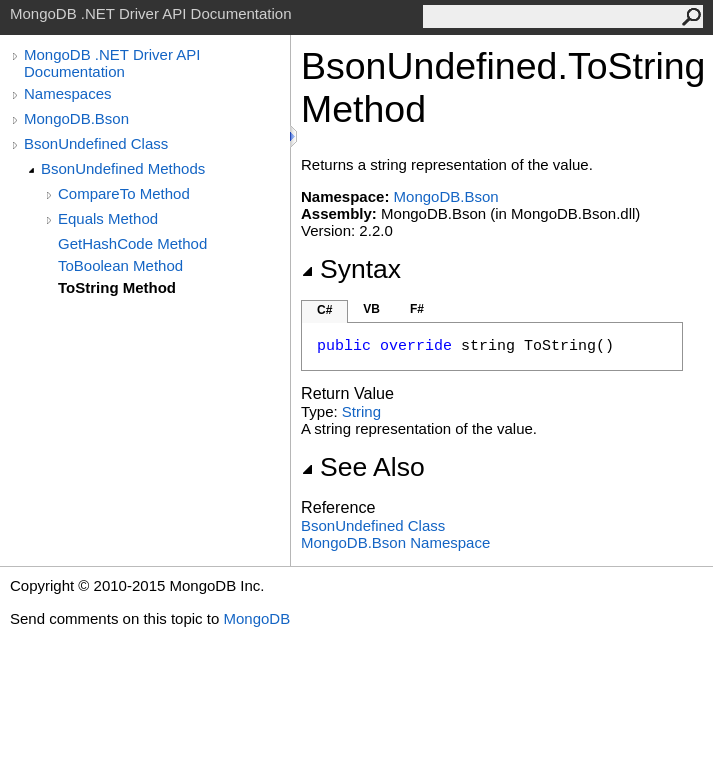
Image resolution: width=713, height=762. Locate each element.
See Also (363, 467)
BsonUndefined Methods (123, 168)
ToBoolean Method (120, 265)
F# (417, 309)
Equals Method (108, 218)
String (361, 411)
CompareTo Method (124, 193)
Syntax (351, 269)
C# (324, 310)
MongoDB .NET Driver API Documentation (112, 63)
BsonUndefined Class (96, 143)
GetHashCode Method (132, 243)
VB (371, 309)
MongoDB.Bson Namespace (395, 542)
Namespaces (68, 93)
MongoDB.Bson (76, 118)
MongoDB (256, 618)
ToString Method (117, 287)
